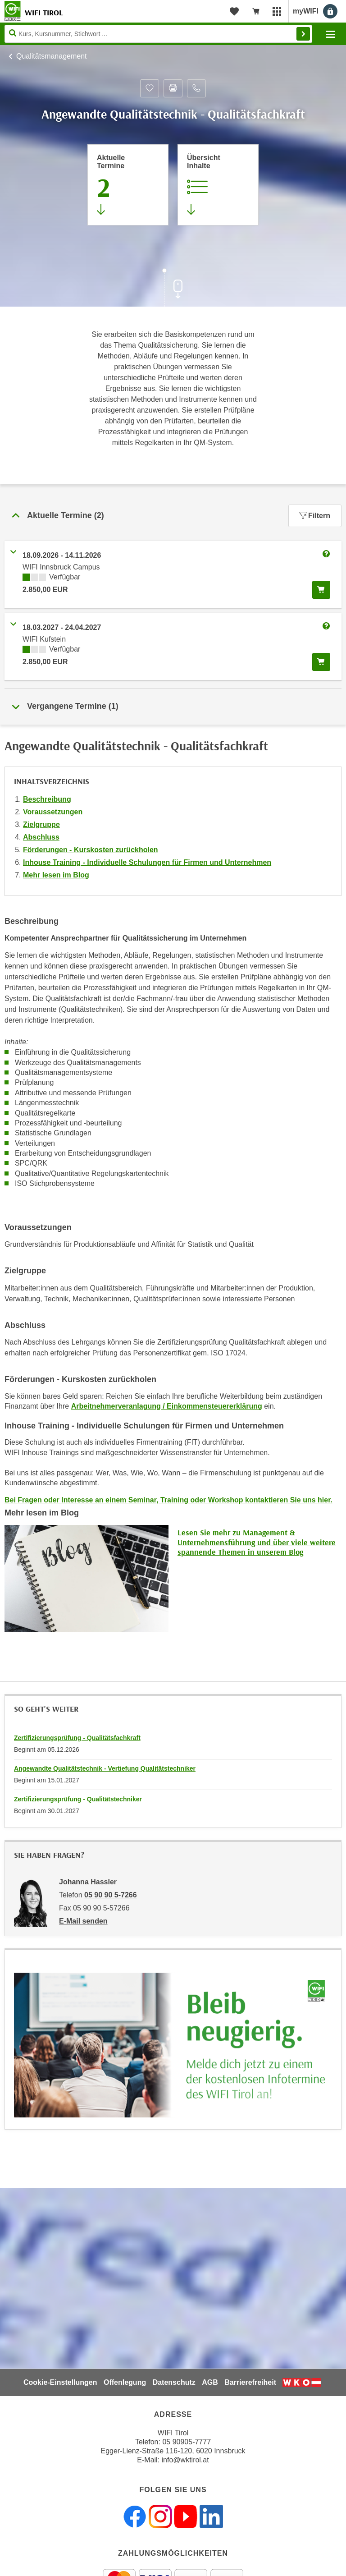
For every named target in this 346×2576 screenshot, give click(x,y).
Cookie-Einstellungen (60, 2382)
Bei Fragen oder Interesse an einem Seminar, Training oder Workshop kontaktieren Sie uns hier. (168, 1500)
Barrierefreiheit (250, 2382)
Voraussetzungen (52, 812)
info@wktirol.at (185, 2460)
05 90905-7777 (186, 2442)
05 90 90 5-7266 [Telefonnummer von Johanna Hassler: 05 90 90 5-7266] (110, 1895)
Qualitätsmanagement (51, 56)
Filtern (315, 515)
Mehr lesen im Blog (56, 875)
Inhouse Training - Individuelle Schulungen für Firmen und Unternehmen (147, 862)
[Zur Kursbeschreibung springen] (218, 184)
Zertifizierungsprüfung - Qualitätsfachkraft (77, 1737)
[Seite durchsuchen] (158, 34)
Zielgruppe (41, 824)
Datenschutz (174, 2382)
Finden (303, 34)
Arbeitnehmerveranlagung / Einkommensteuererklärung (166, 1406)
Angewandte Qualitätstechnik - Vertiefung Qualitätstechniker (105, 1768)
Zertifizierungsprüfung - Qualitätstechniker (78, 1799)
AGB (210, 2382)
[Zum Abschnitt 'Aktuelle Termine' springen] (127, 184)
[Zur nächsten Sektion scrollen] (173, 289)
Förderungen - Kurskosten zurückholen (90, 850)
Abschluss (41, 837)
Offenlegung (125, 2382)
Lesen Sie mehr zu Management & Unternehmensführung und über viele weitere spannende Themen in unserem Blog (257, 1542)
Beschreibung (47, 799)
